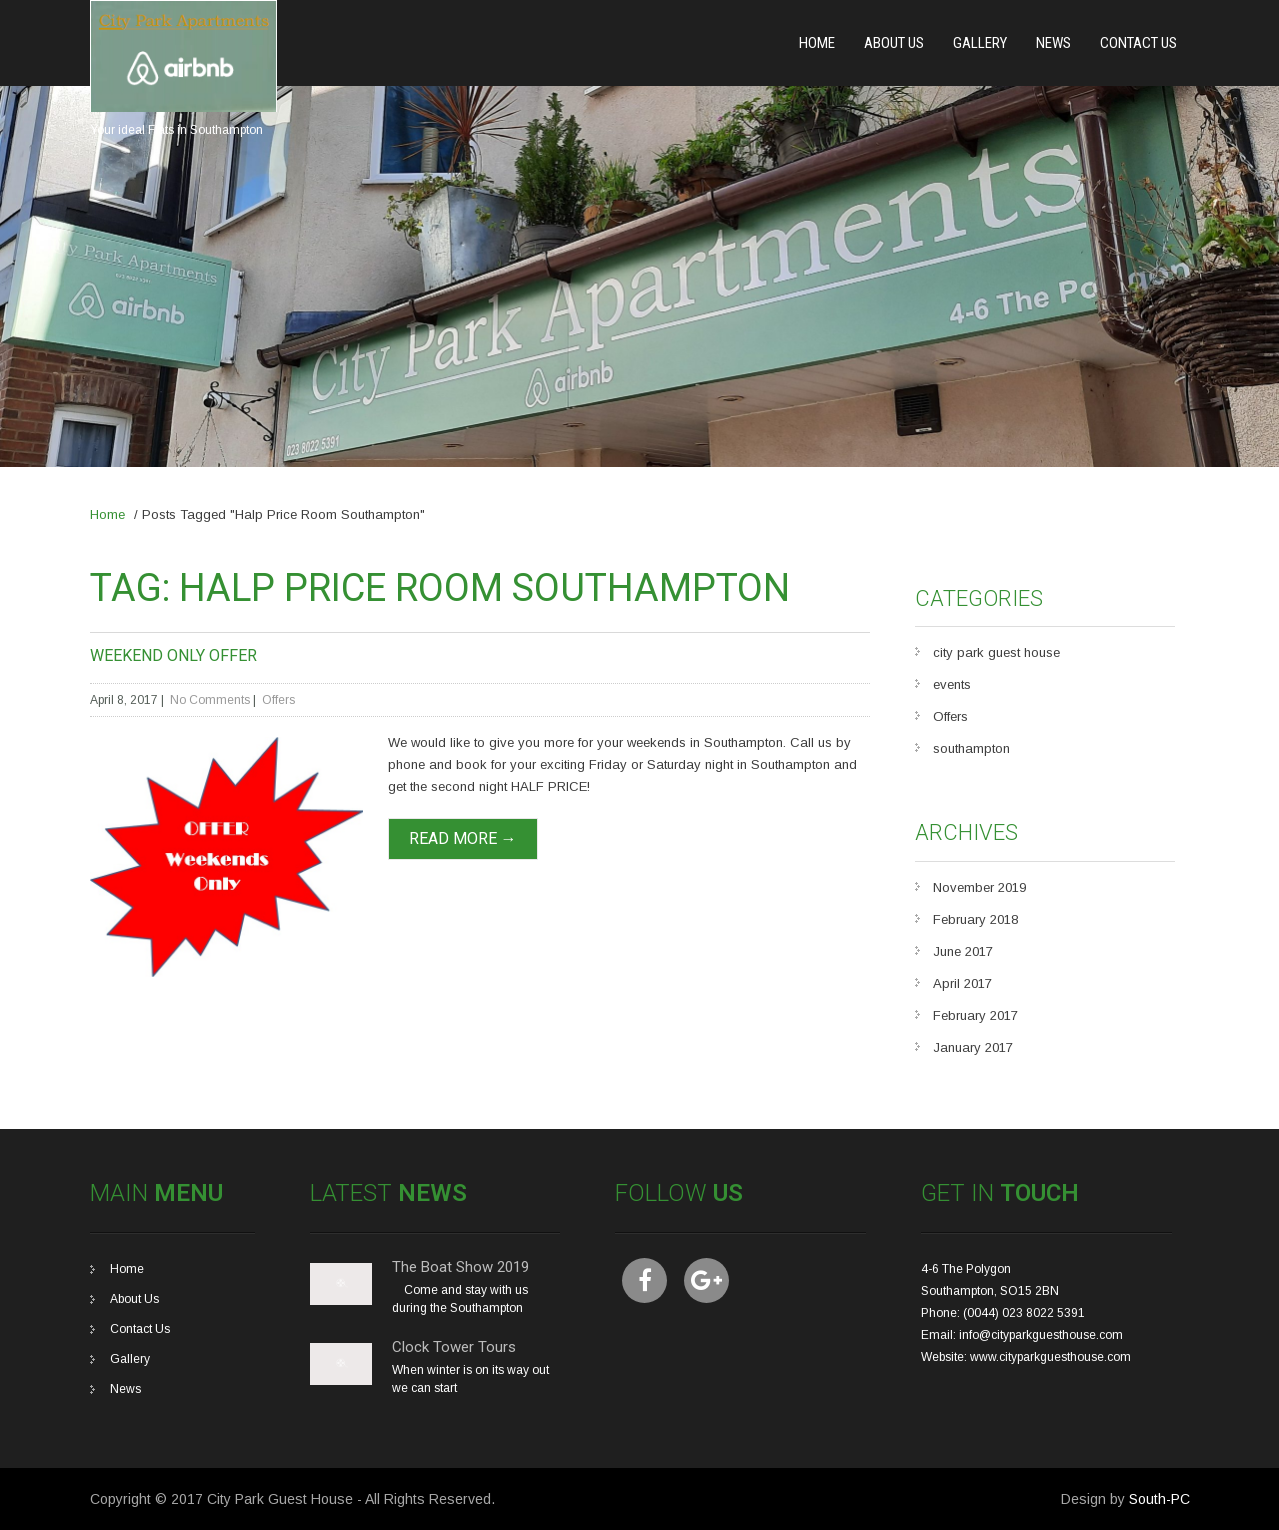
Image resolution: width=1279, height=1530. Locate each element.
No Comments (210, 700)
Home (817, 43)
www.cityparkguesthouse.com (1050, 1357)
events (952, 684)
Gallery (980, 43)
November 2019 (979, 887)
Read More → (463, 838)
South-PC (1159, 1499)
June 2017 (963, 951)
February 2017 (975, 1015)
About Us (894, 43)
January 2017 (973, 1047)
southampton (971, 748)
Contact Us (1138, 43)
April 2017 (962, 983)
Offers (278, 700)
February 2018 (975, 919)
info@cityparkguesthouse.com (1041, 1335)
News (1053, 43)
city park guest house (996, 652)
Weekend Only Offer (173, 655)
